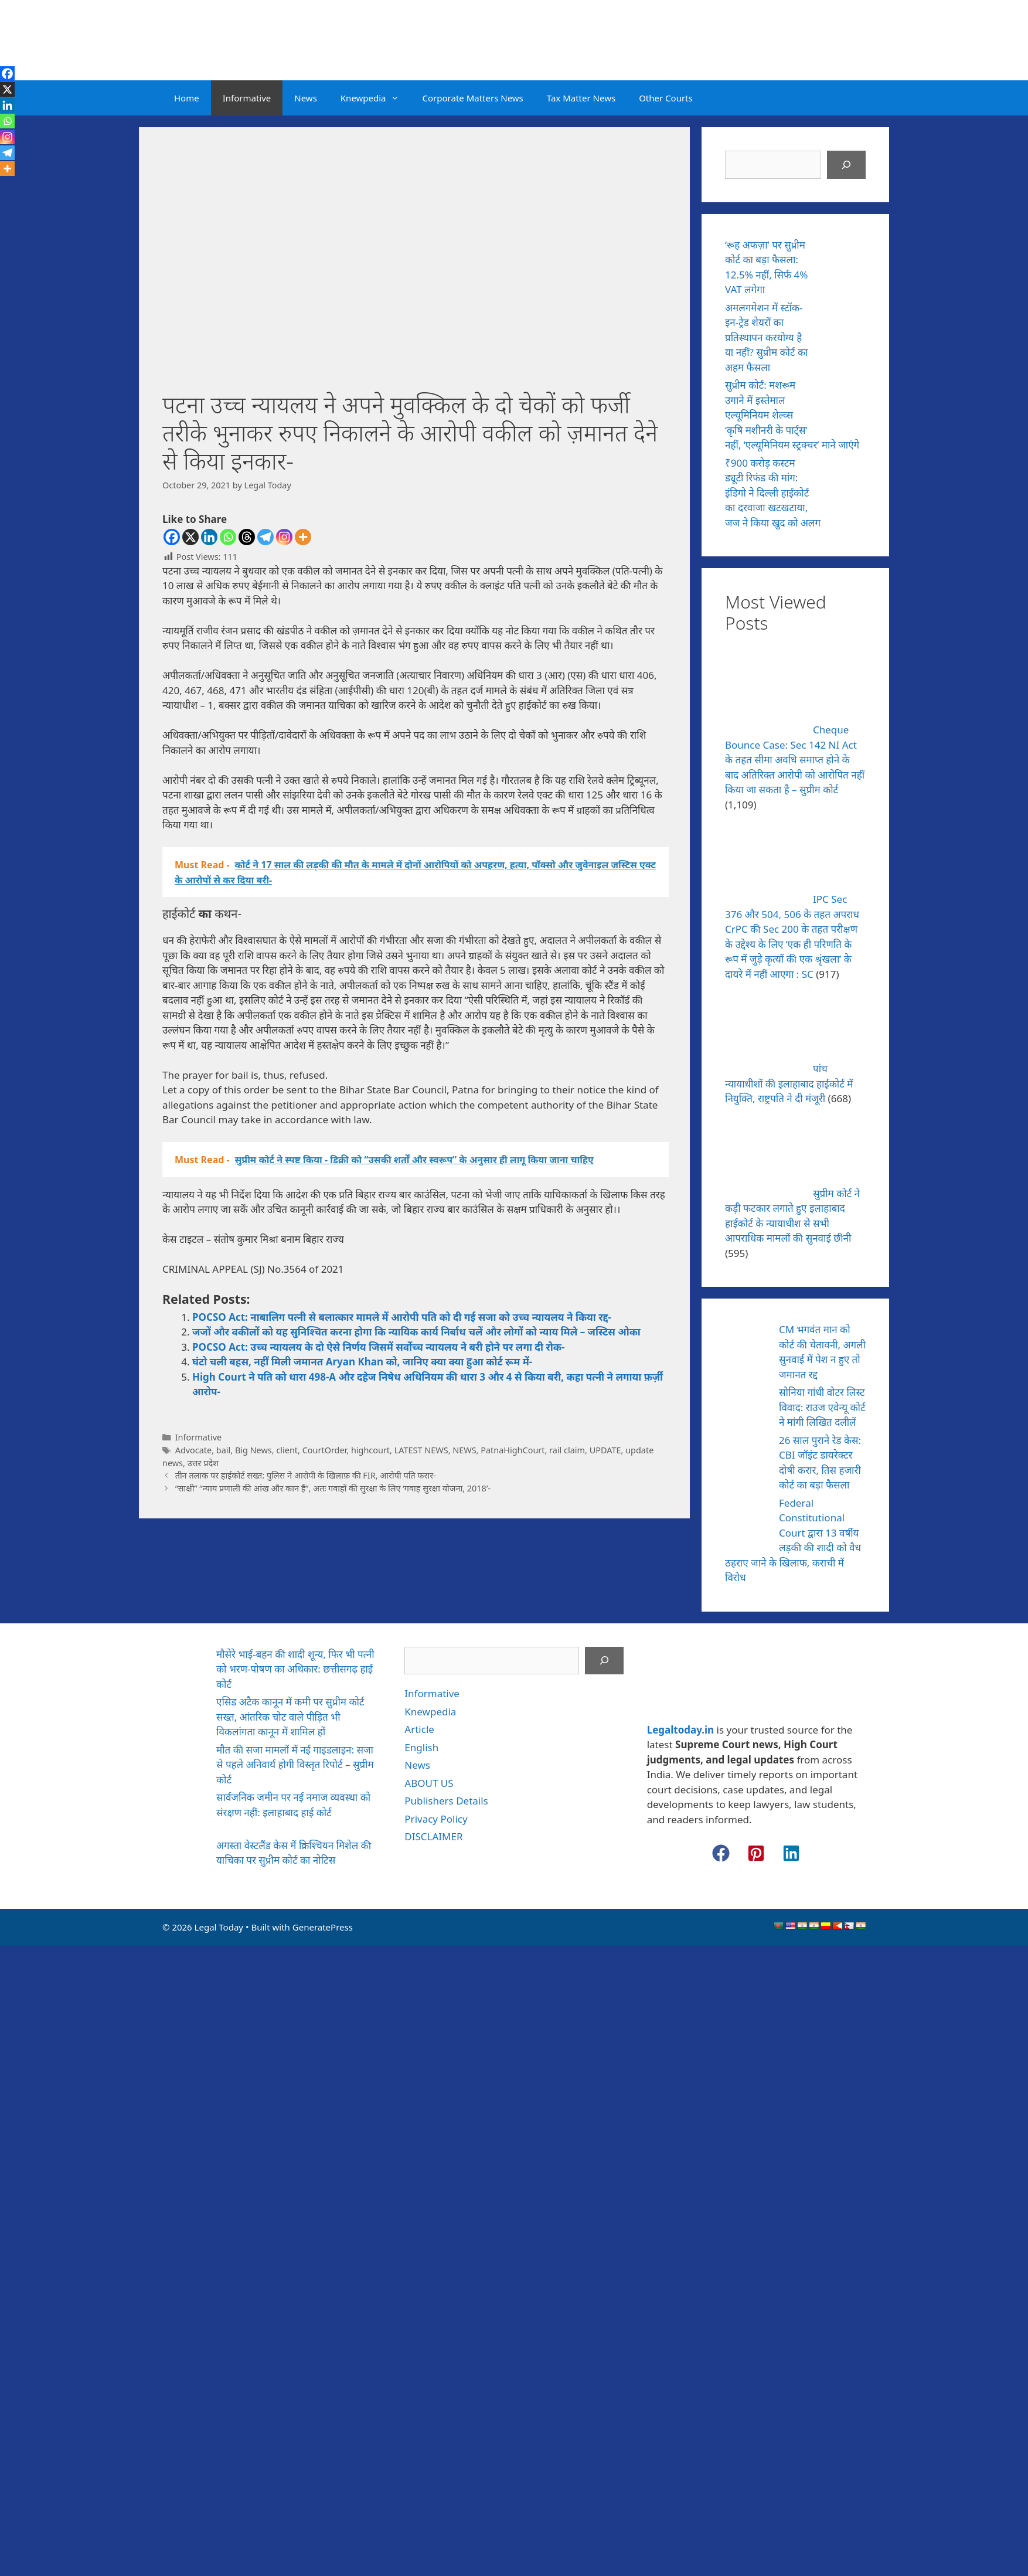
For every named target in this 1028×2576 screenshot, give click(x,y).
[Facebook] (172, 537)
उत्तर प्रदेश (203, 1463)
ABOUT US (428, 1783)
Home (186, 98)
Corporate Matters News (473, 98)
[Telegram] (265, 537)
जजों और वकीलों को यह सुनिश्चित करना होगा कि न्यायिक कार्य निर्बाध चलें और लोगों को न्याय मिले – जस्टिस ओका (416, 1331)
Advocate (193, 1450)
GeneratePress (322, 1927)
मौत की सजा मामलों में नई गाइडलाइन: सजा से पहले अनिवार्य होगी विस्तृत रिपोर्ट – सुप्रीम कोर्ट (295, 1764)
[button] (721, 1853)
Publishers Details (446, 1800)
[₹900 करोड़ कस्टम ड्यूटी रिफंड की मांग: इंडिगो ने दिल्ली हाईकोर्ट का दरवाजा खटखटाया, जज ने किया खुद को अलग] (844, 480)
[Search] (846, 165)
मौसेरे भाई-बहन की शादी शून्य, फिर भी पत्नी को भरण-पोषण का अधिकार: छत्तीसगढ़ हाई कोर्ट (295, 1669)
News (305, 98)
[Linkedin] (209, 537)
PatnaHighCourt (512, 1450)
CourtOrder (324, 1450)
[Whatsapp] (228, 537)
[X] (190, 537)
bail (223, 1450)
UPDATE (605, 1450)
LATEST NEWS (421, 1450)
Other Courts (666, 98)
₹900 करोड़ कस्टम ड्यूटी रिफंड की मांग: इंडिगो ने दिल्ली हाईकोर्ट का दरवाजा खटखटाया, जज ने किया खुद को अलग (773, 492)
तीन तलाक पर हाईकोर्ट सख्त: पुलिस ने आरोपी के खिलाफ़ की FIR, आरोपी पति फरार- (305, 1475)
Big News (253, 1450)
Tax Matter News (581, 98)
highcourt (370, 1450)
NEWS (464, 1450)
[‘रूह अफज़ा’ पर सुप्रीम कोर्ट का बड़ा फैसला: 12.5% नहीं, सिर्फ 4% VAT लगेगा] (844, 261)
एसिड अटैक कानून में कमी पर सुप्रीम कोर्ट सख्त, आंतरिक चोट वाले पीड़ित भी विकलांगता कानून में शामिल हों (290, 1716)
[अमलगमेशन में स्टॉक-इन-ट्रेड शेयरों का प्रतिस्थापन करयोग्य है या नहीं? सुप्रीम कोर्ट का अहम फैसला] (844, 324)
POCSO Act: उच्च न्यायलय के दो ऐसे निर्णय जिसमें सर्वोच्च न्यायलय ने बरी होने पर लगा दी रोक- (378, 1347)
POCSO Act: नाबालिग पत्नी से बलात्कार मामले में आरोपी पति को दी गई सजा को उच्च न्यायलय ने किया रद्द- (401, 1317)
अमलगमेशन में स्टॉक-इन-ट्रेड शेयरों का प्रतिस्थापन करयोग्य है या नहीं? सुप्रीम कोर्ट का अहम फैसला (766, 337)
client (287, 1450)
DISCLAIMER (433, 1836)
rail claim (567, 1450)
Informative (247, 98)
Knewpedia (376, 97)
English (421, 1747)
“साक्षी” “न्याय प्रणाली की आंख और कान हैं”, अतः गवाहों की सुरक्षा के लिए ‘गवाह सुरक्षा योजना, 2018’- (333, 1488)
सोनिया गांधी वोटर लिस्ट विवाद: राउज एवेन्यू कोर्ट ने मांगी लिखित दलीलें (822, 1407)
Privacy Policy (435, 1819)
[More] (303, 537)
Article (419, 1729)
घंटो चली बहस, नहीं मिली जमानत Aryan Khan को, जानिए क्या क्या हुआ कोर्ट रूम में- (362, 1361)
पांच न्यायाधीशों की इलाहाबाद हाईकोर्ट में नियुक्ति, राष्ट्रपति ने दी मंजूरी (789, 1083)
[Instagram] (284, 537)
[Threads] (247, 537)
